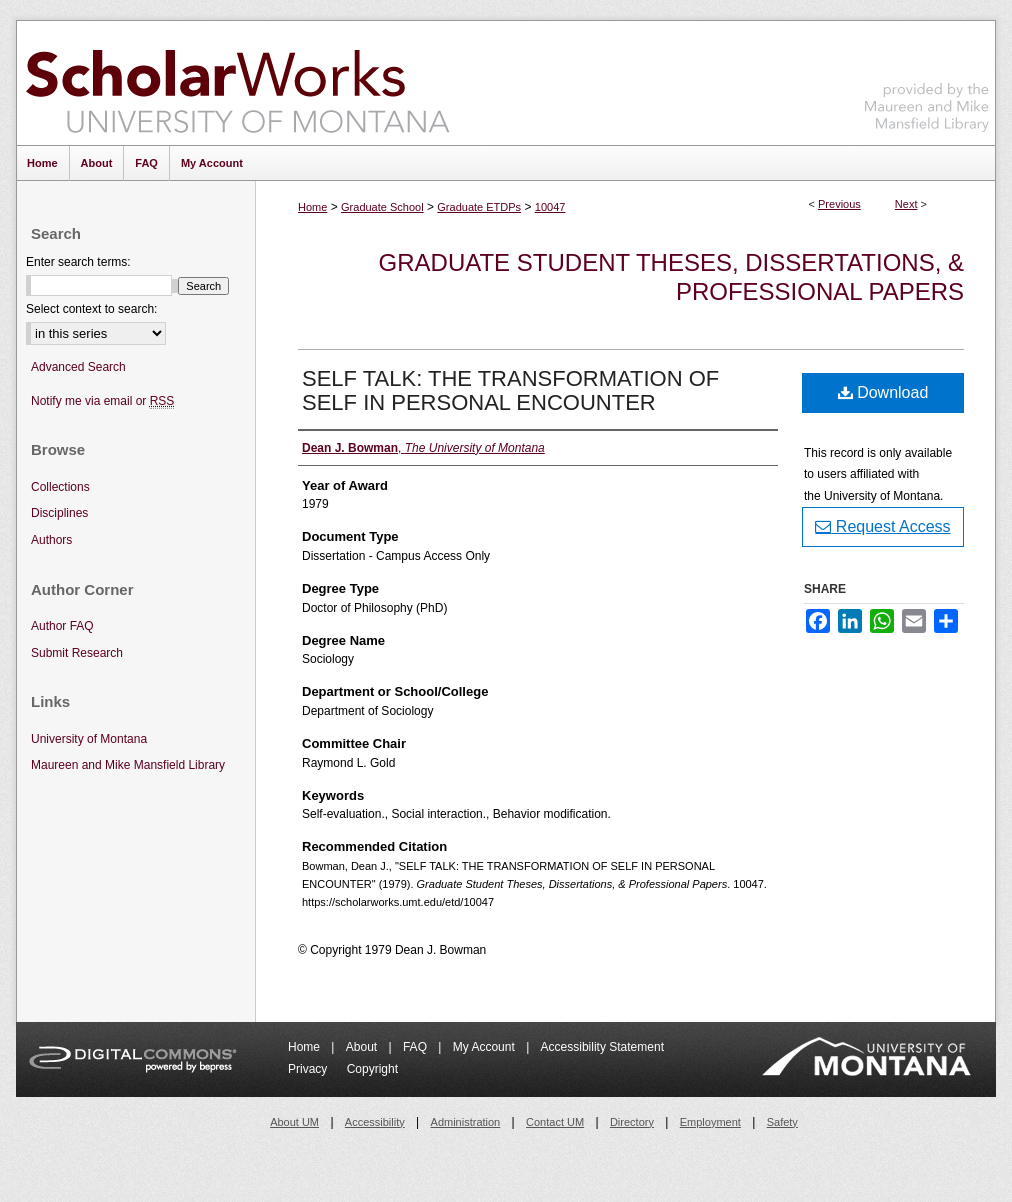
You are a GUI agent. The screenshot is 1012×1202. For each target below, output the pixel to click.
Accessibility (375, 1122)
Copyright (372, 1069)
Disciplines (59, 513)
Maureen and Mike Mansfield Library (927, 79)
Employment (710, 1122)
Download (883, 392)
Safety (782, 1122)
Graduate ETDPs (479, 207)
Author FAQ (62, 626)
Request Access (882, 526)
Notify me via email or (102, 401)
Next (906, 204)
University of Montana (89, 739)
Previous (839, 204)
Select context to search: (91, 309)
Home (312, 207)
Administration (466, 1122)
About (363, 1047)
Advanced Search (78, 367)
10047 (550, 207)
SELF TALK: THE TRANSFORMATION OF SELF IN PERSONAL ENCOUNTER (510, 390)
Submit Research (77, 653)
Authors (51, 540)
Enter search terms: (78, 262)
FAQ (416, 1047)
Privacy (309, 1069)
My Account (485, 1047)
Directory (632, 1122)
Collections (60, 487)
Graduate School (382, 207)
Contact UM (555, 1122)
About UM (294, 1122)
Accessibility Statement (602, 1047)
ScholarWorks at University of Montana (237, 83)
